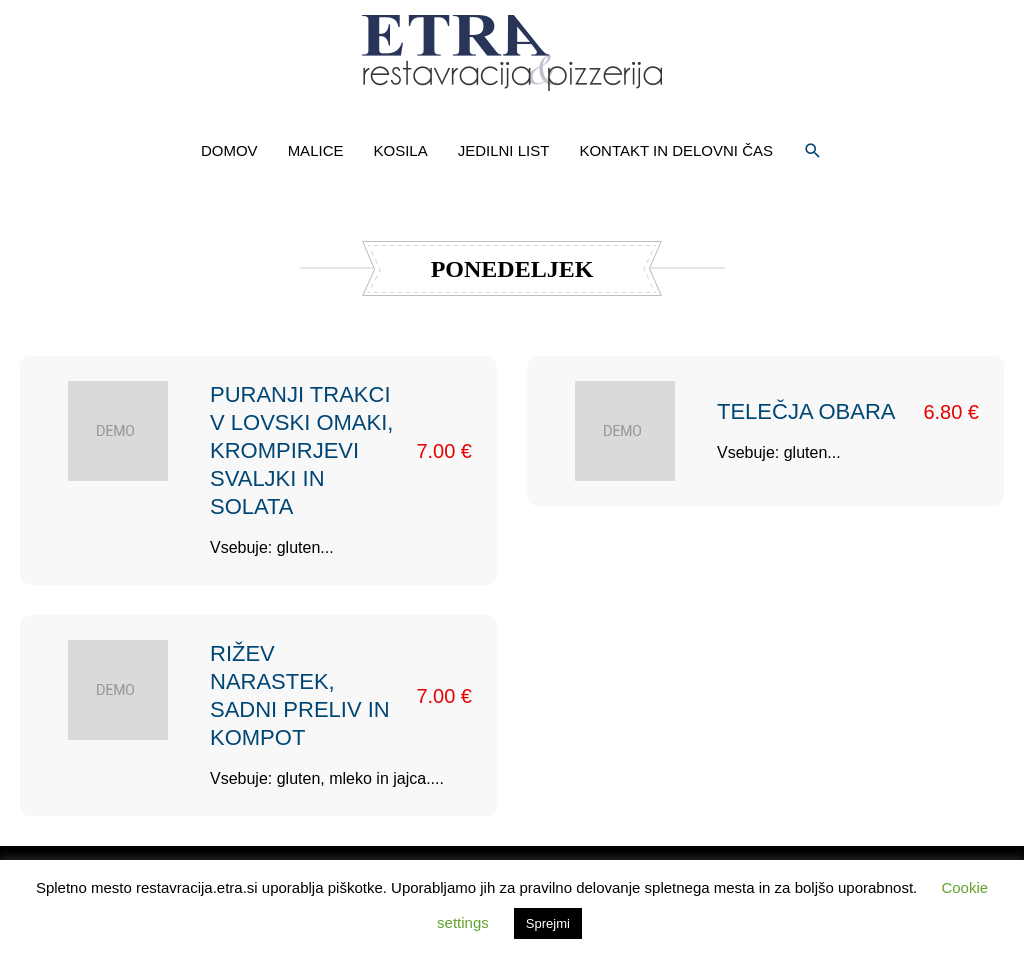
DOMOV (229, 150)
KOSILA (400, 150)
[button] (813, 151)
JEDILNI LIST (504, 150)
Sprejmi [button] (548, 923)
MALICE (316, 150)
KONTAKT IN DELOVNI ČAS (676, 150)
